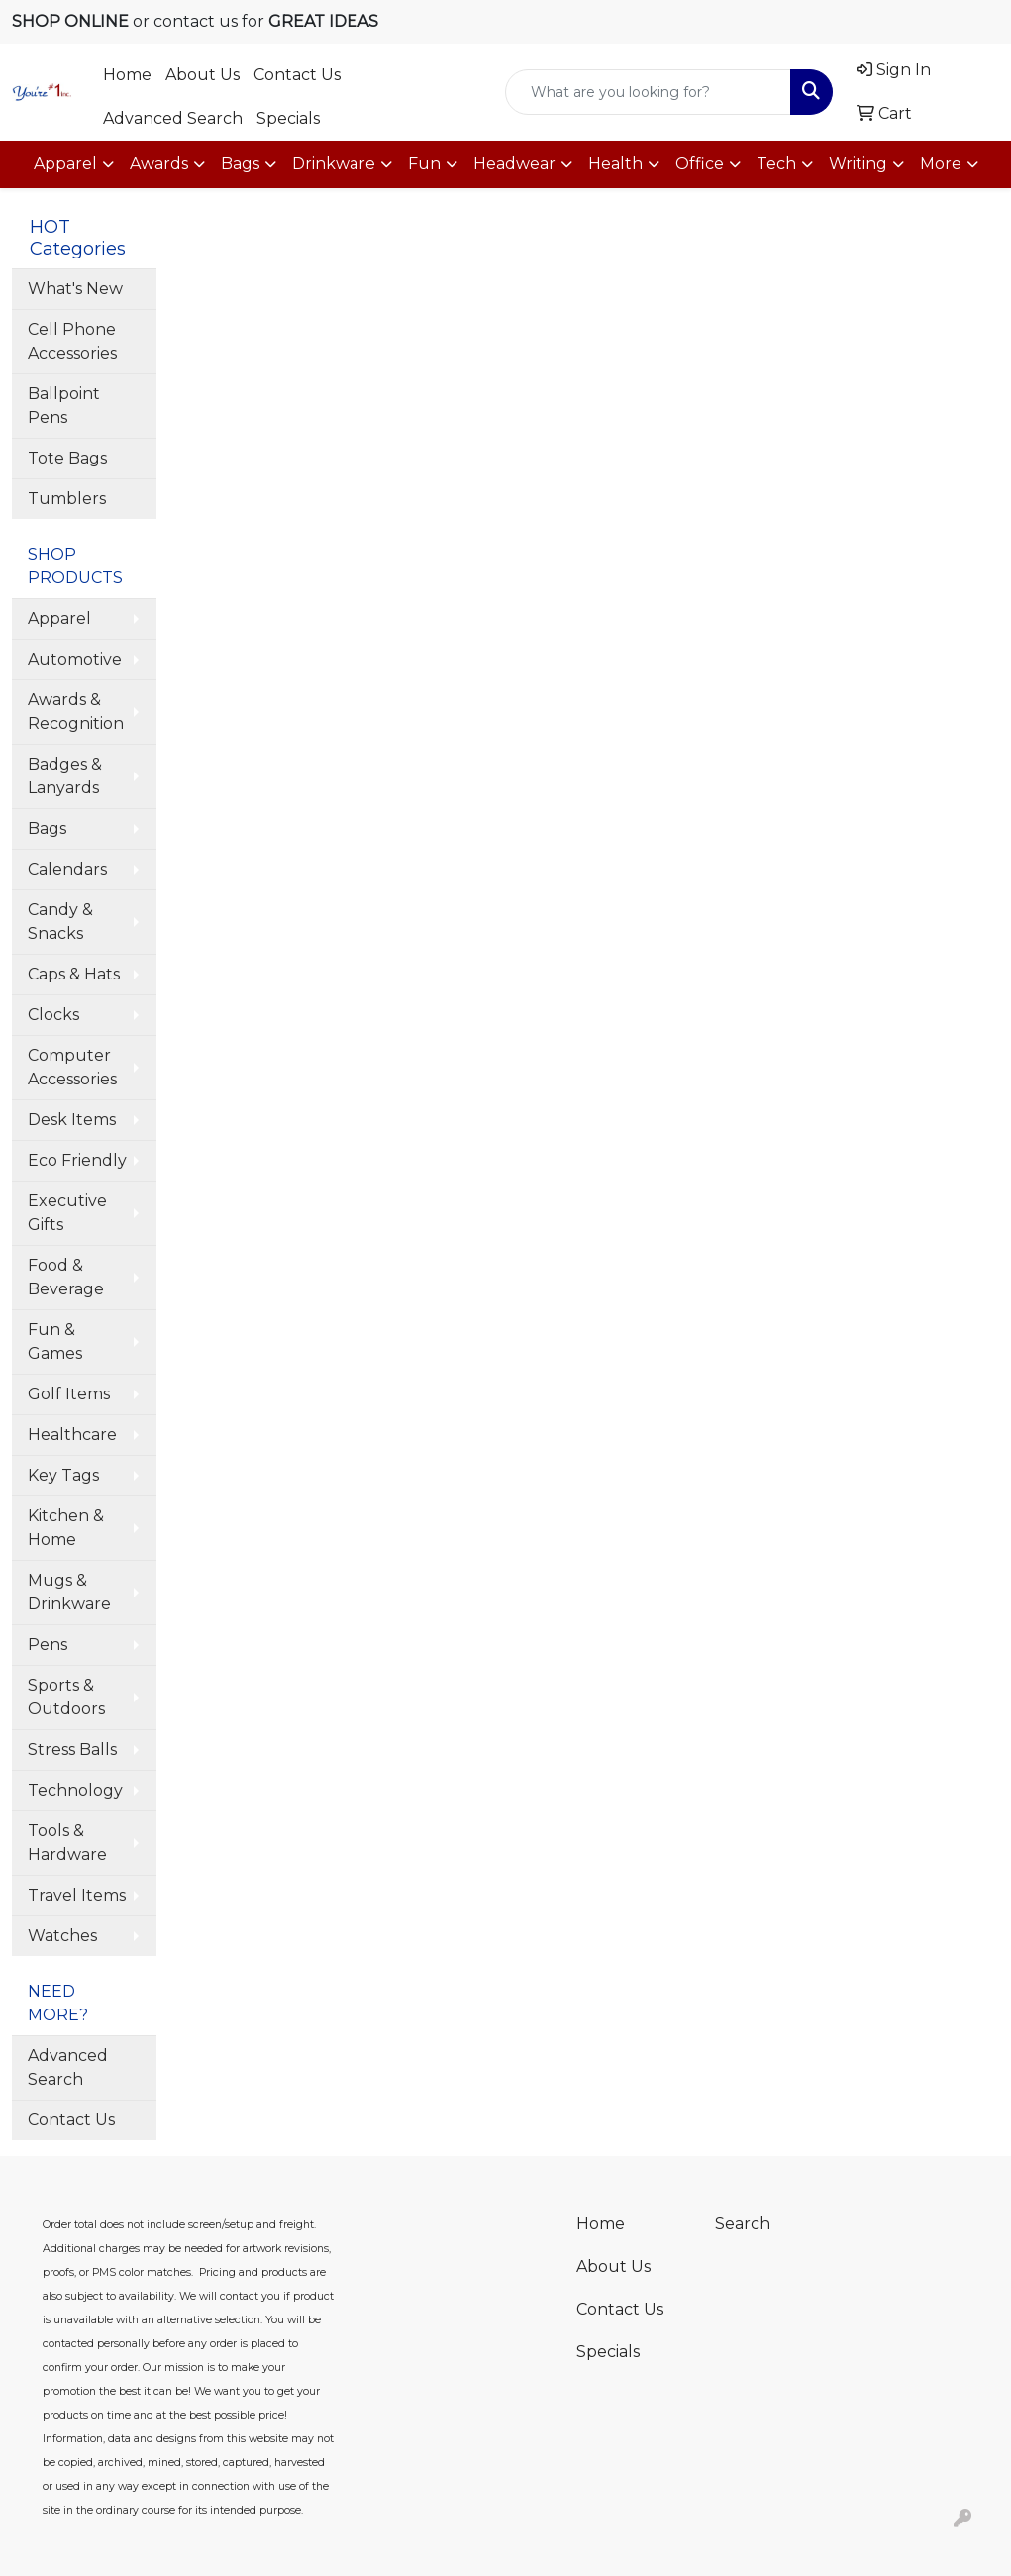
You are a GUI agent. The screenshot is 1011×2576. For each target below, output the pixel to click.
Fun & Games (55, 1341)
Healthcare (72, 1434)
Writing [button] (858, 164)
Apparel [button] (65, 164)
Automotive (75, 659)
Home (127, 74)
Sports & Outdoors (66, 1697)
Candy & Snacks (60, 921)
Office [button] (699, 164)
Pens (47, 1644)
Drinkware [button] (333, 164)
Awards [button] (159, 164)
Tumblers (67, 498)
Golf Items (69, 1394)
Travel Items (77, 1895)
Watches (62, 1935)
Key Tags (63, 1475)
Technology (75, 1790)
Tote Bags (67, 458)
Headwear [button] (514, 164)
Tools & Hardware (67, 1842)
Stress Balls (72, 1749)
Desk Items (72, 1119)
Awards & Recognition (76, 711)
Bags (47, 828)
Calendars (67, 869)
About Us (202, 74)
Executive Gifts (67, 1212)
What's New (75, 288)
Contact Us (297, 74)
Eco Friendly (77, 1160)
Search (742, 2224)
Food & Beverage (66, 1277)
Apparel (59, 618)
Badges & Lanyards (65, 776)
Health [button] (615, 164)
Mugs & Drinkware (69, 1592)
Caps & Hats (74, 974)
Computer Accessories (72, 1067)
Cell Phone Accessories (72, 341)
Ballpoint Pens (64, 405)
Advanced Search (173, 118)
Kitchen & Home (66, 1527)
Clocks (53, 1014)
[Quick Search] (647, 92)
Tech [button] (776, 164)
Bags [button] (240, 164)
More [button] (940, 164)
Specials (288, 118)
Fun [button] (424, 164)
